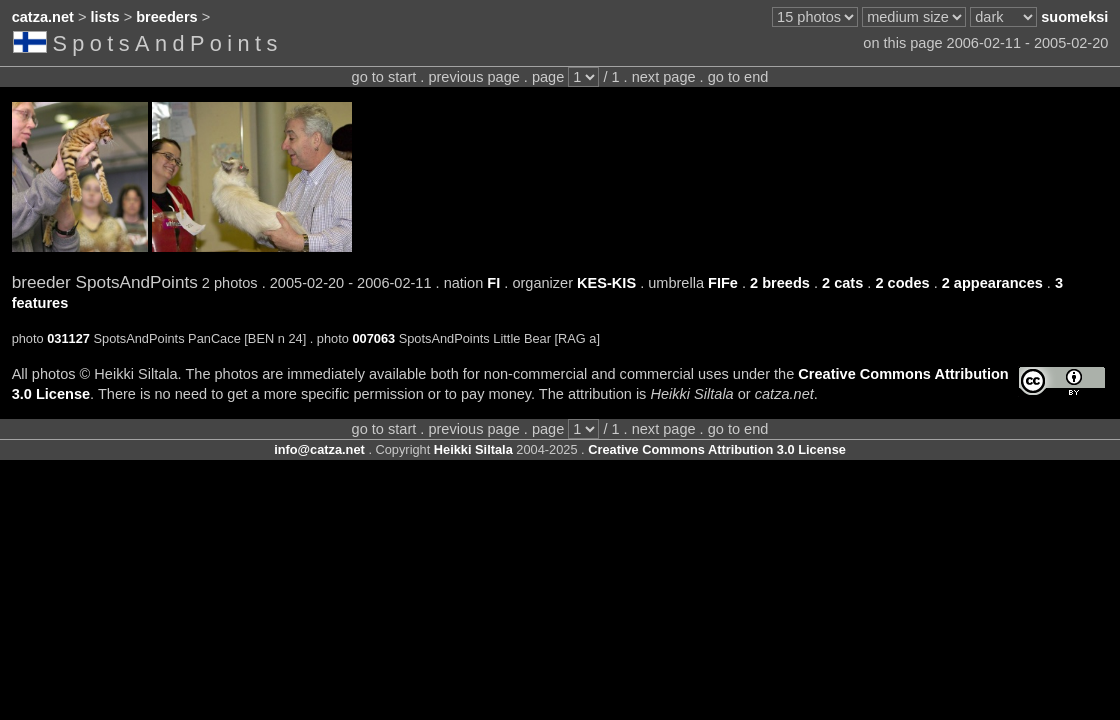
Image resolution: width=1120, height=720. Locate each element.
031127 (68, 338)
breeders (166, 17)
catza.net (43, 17)
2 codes (902, 283)
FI (493, 283)
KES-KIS (606, 283)
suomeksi (1074, 17)
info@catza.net (319, 449)
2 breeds (780, 283)
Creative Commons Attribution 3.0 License (717, 449)
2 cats (842, 283)
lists (105, 17)
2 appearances (992, 283)
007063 (373, 338)
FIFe (723, 283)
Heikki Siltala (473, 449)
